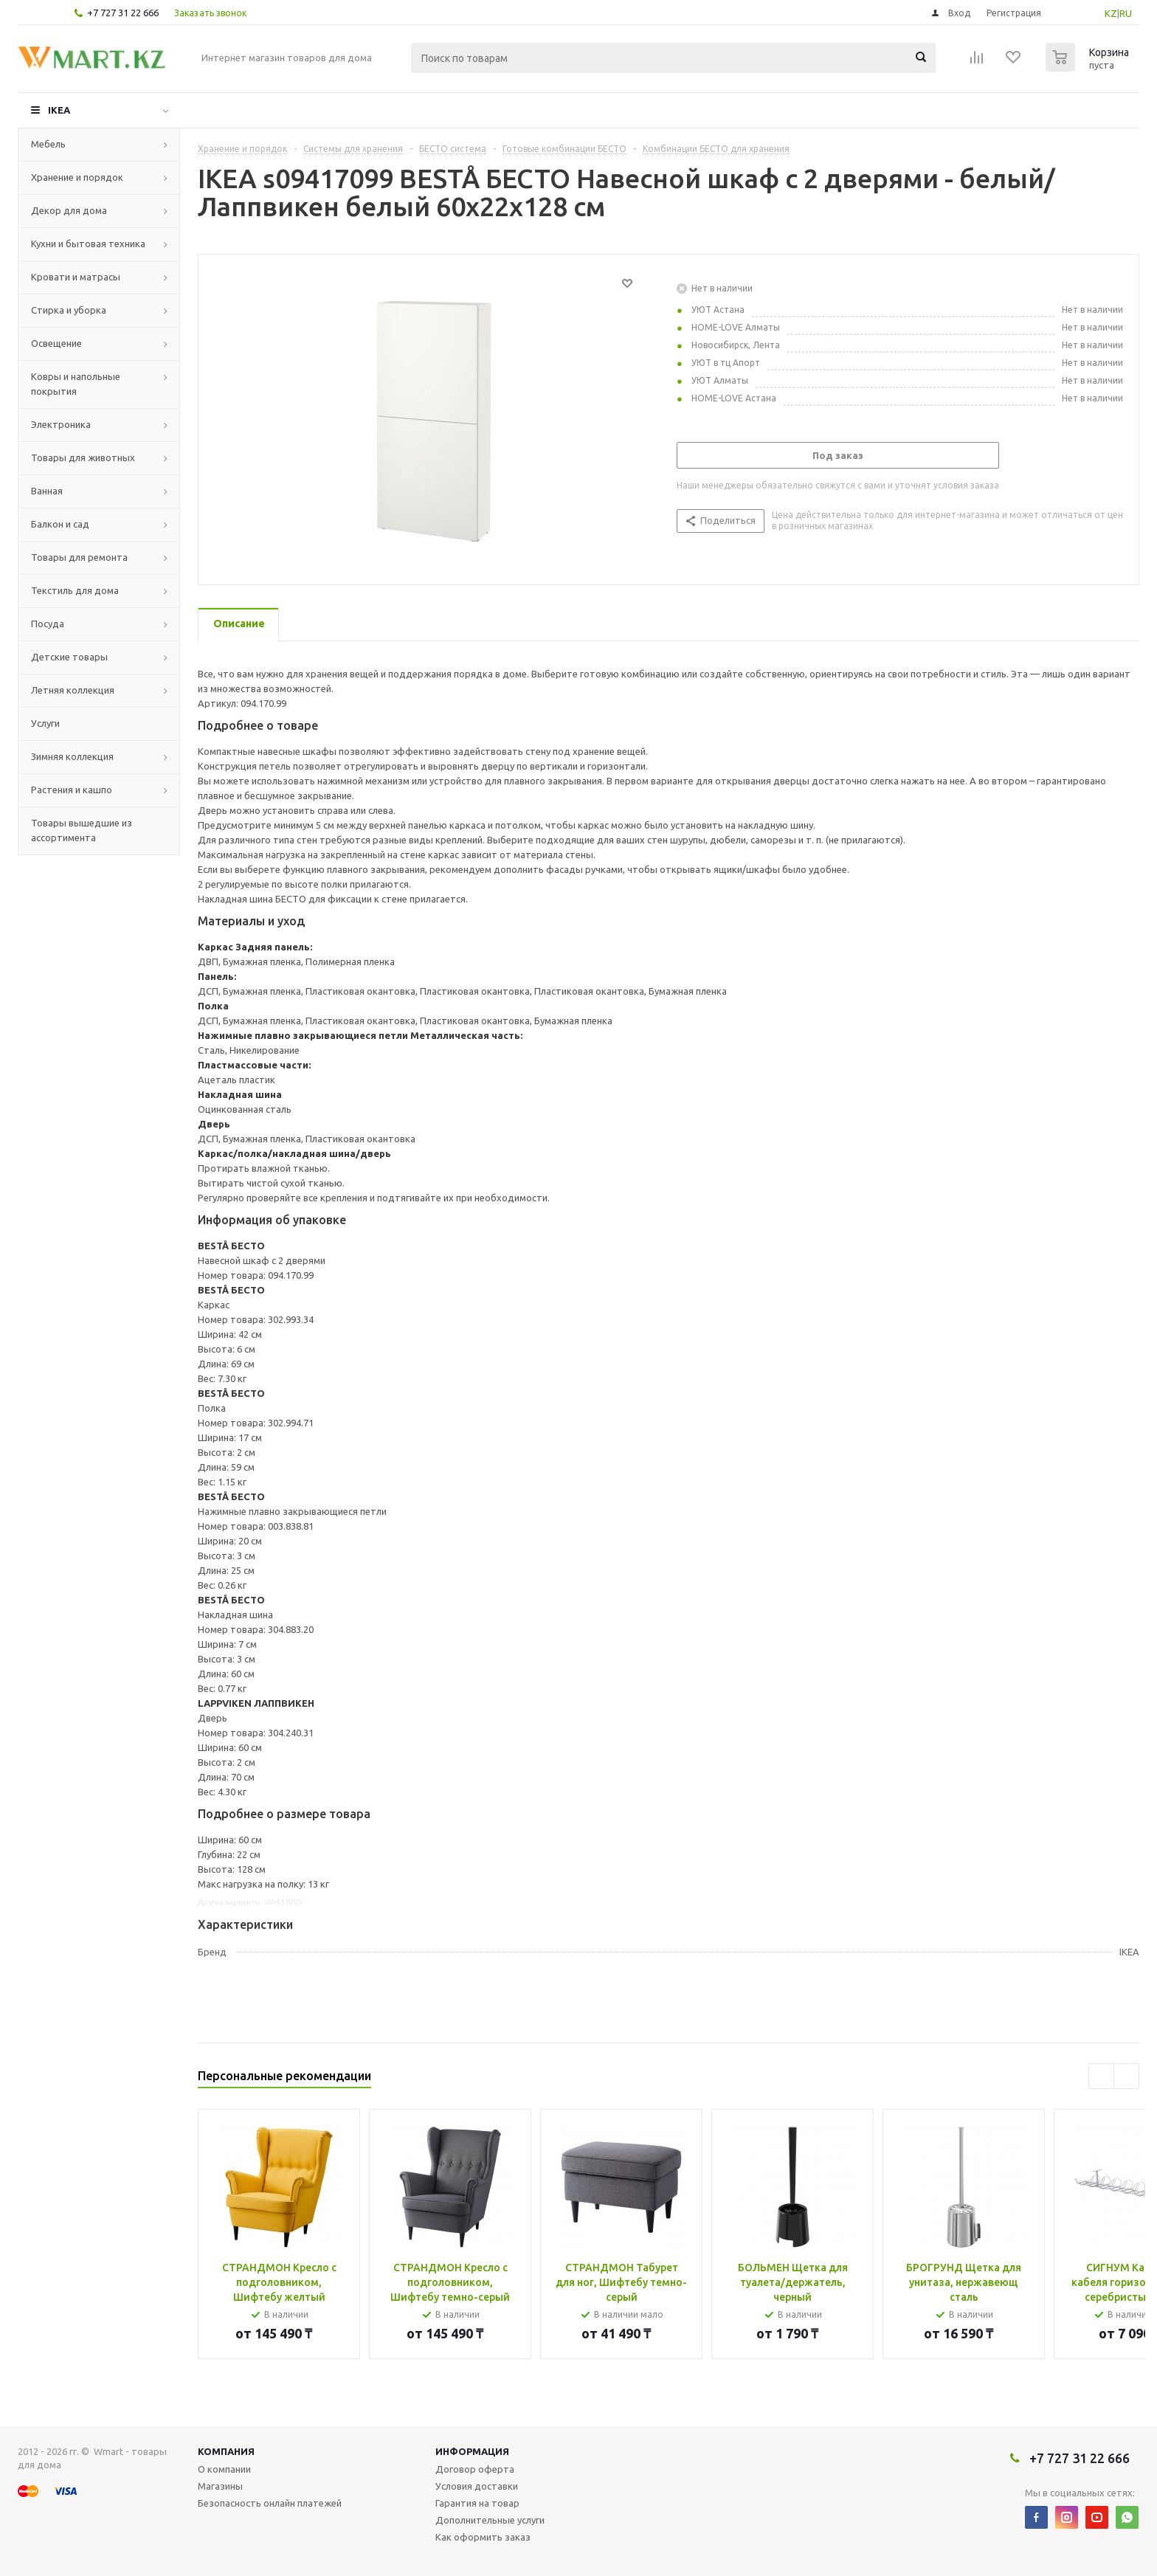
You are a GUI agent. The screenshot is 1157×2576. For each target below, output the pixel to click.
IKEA (59, 110)
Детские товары (69, 657)
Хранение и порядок (77, 177)
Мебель (48, 144)
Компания (226, 2451)
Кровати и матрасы (75, 277)
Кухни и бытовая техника (88, 243)
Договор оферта (474, 2469)
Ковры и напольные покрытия (75, 383)
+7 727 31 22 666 (123, 12)
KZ (1111, 13)
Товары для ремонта (79, 557)
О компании (224, 2469)
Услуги (45, 723)
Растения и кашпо (71, 789)
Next (1126, 2076)
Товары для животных (83, 457)
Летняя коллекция (72, 690)
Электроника (61, 424)
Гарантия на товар (477, 2503)
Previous (1101, 2076)
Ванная (47, 491)
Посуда (47, 623)
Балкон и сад (60, 524)
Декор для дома (69, 210)
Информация (472, 2451)
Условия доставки (476, 2486)
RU (1125, 13)
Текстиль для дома (75, 590)
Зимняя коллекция (72, 756)
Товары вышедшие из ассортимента (81, 830)
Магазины (220, 2486)
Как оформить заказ (483, 2537)
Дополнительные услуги (490, 2520)
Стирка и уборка (68, 310)
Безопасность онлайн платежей (270, 2503)
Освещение (56, 343)
